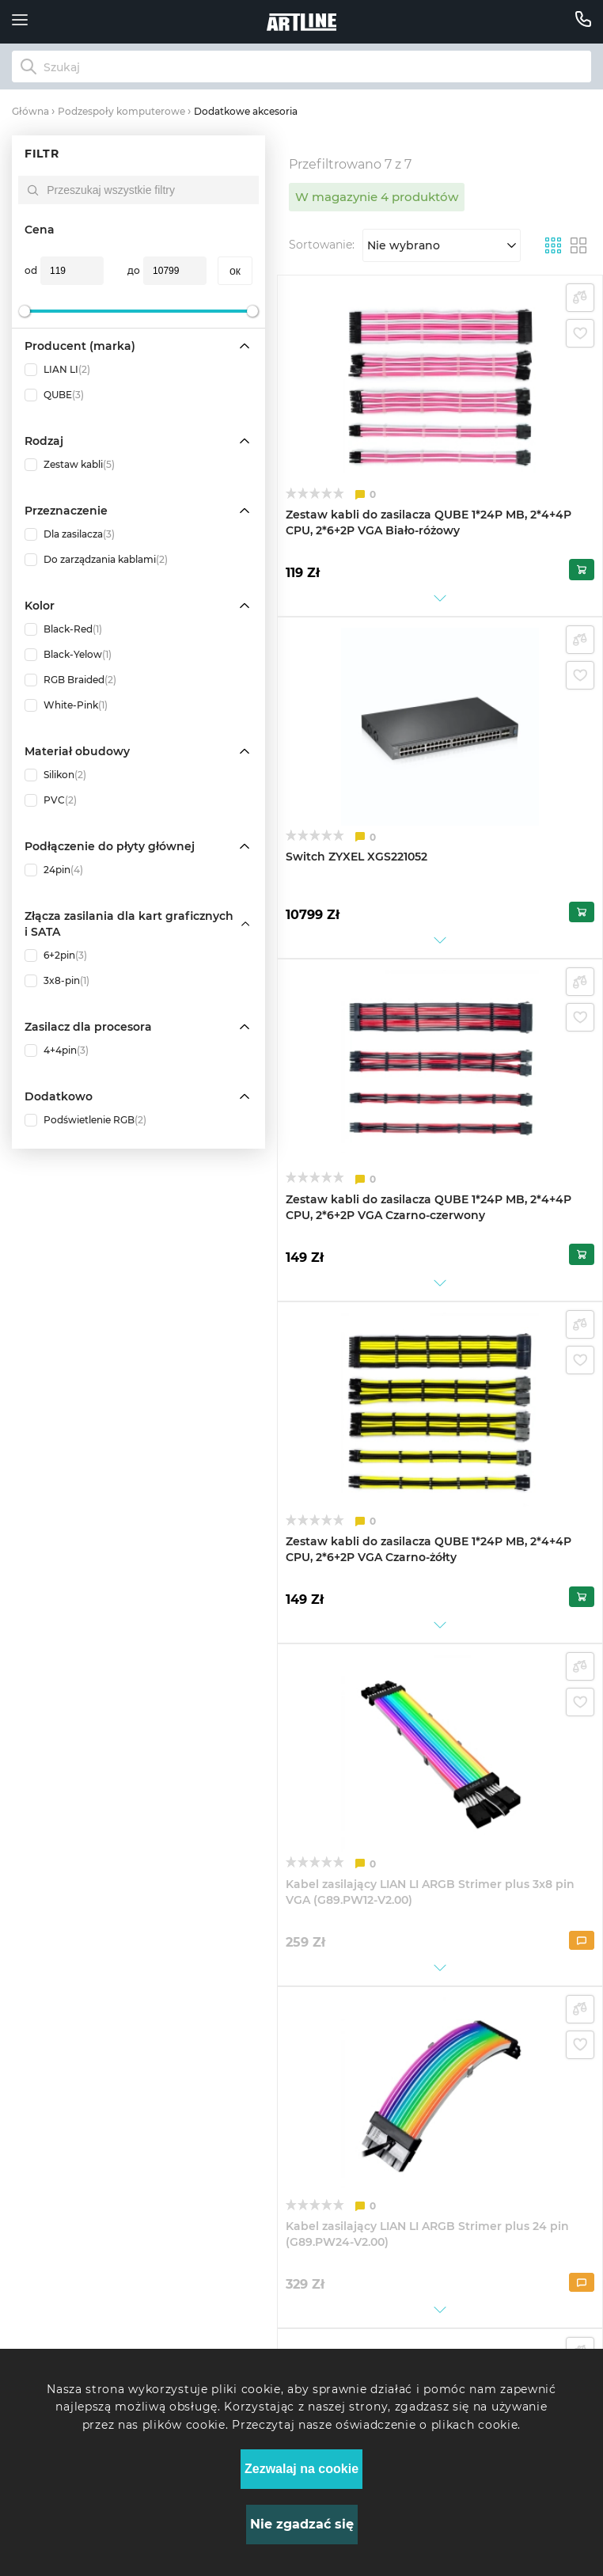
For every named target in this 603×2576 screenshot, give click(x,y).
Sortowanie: (322, 244)
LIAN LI (57, 369)
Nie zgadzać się (302, 2524)
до (133, 270)
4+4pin (57, 1050)
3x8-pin (57, 981)
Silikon (55, 775)
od (31, 270)
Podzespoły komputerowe (121, 111)
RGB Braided (70, 680)
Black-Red (63, 629)
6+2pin (56, 955)
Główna (30, 111)
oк (235, 270)
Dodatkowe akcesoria (246, 111)
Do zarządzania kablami (96, 559)
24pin (54, 870)
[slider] (24, 311)
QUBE (54, 395)
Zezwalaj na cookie (301, 2468)
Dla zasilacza (70, 534)
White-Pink (66, 705)
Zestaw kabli (70, 464)
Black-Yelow (68, 654)
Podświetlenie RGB (85, 1120)
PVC (51, 800)
